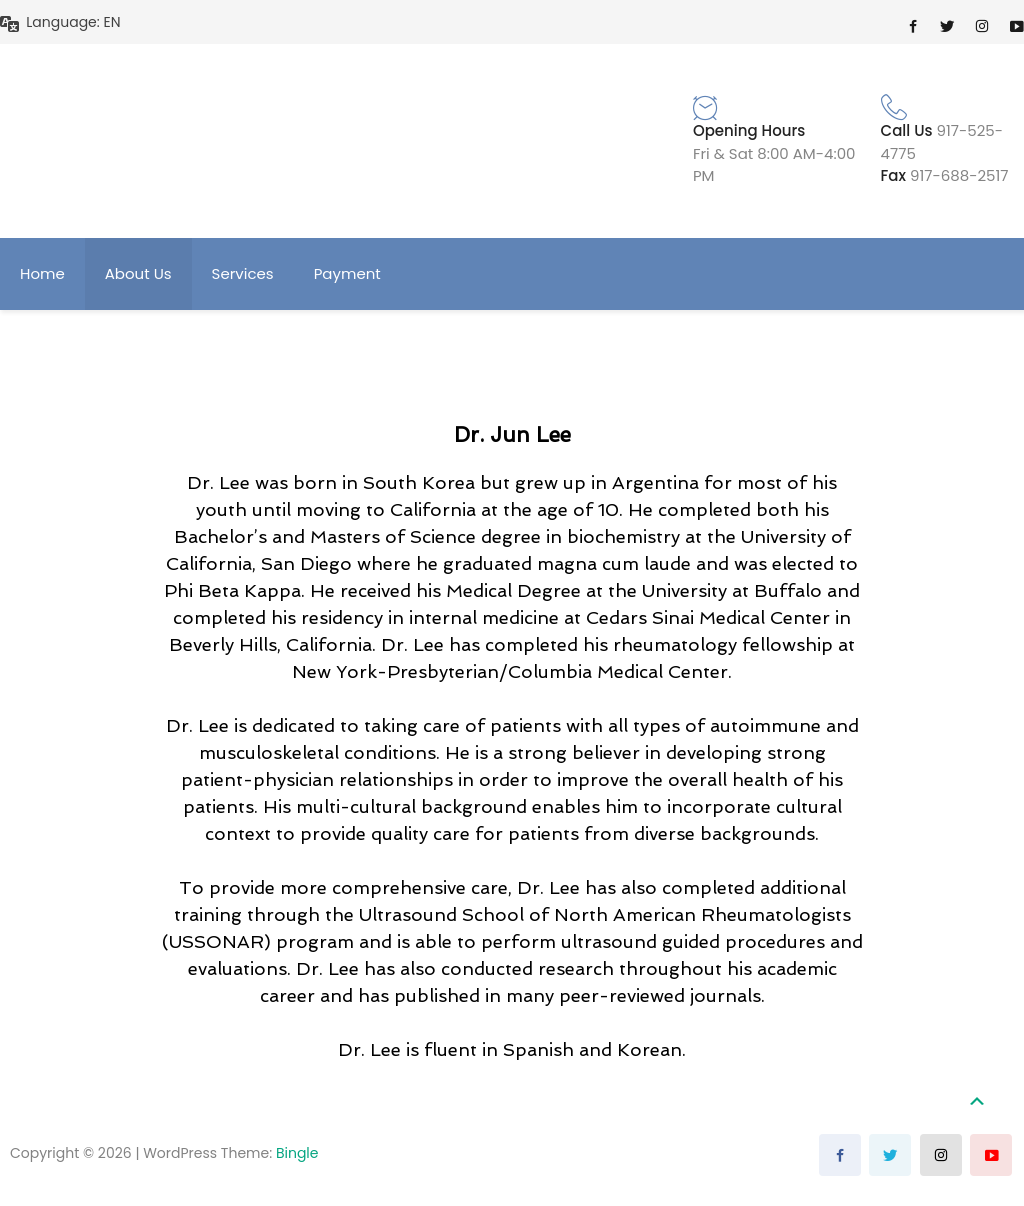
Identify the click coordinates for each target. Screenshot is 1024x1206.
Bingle (297, 1153)
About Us (138, 273)
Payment (347, 273)
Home (42, 273)
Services (243, 273)
